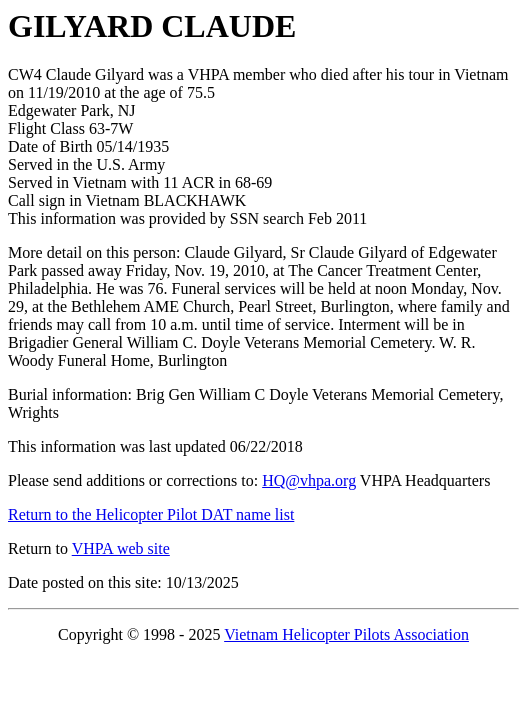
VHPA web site (121, 548)
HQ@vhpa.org (309, 480)
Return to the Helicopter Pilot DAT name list (151, 514)
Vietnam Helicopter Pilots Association (346, 634)
